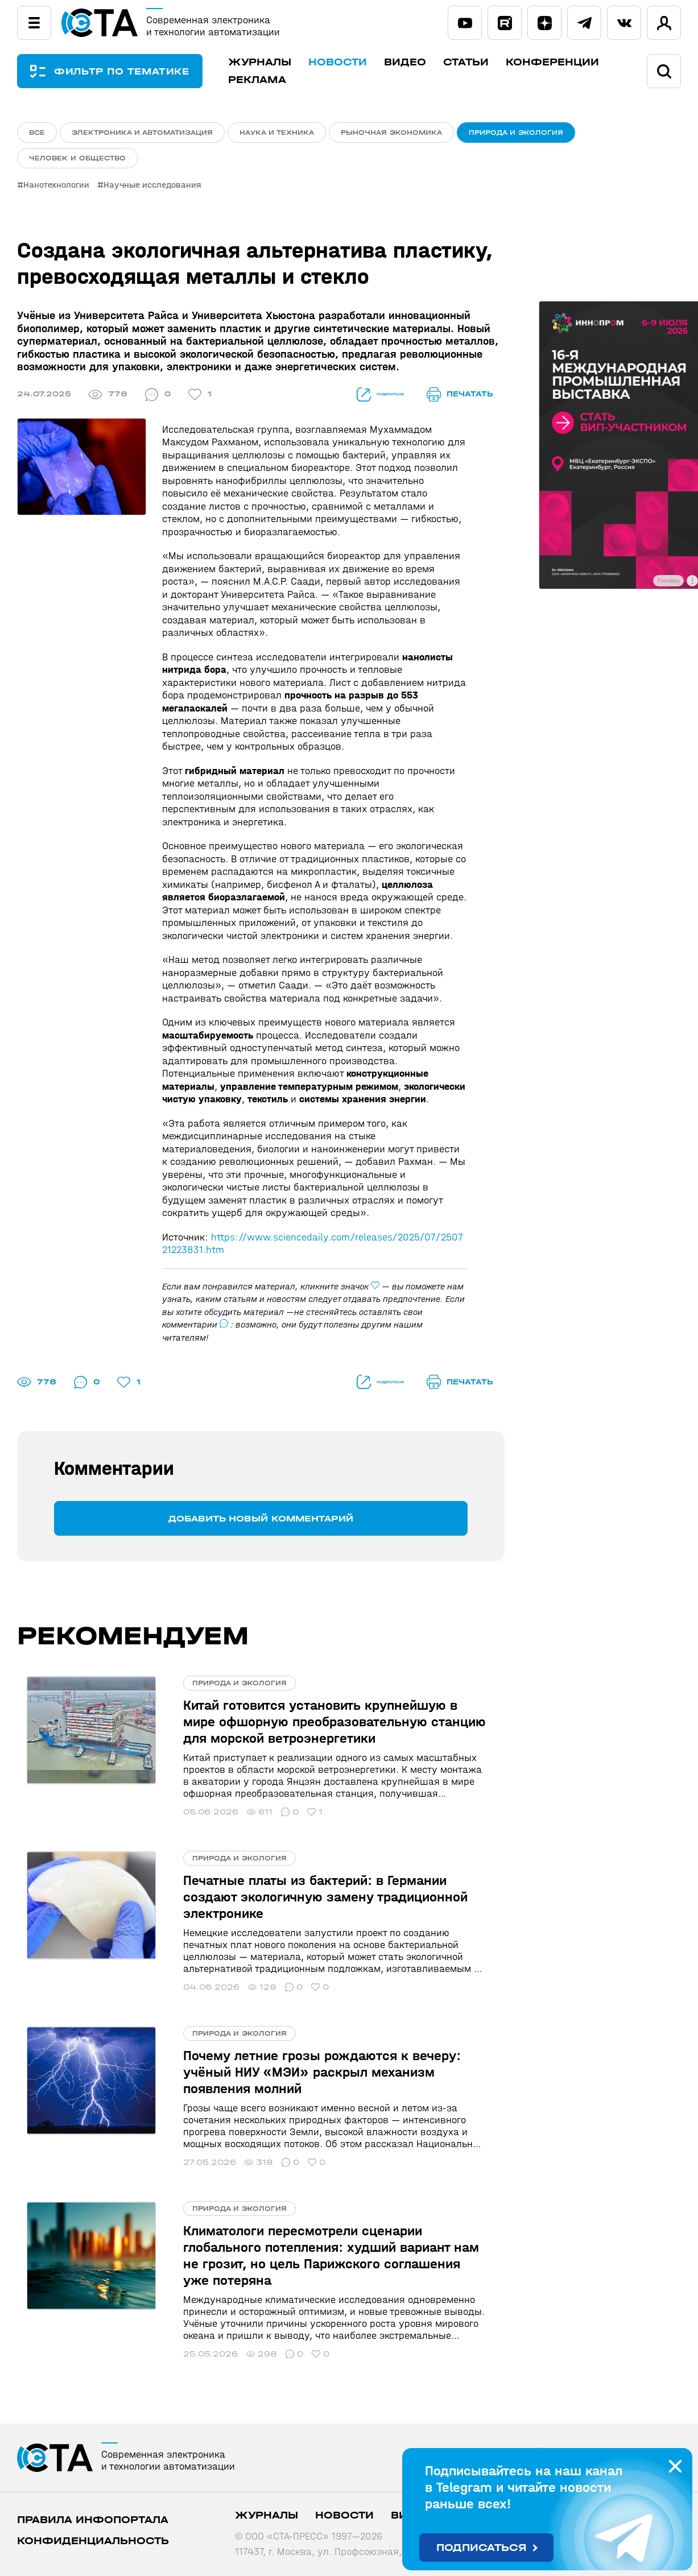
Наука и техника (276, 133)
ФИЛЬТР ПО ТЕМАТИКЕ (131, 71)
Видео (423, 62)
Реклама (275, 80)
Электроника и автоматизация (142, 133)
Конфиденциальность (93, 2513)
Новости (356, 62)
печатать (460, 399)
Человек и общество (77, 162)
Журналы (277, 62)
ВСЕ (37, 133)
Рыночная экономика (391, 133)
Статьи (484, 62)
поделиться (362, 399)
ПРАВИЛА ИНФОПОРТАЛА (92, 2492)
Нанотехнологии (56, 191)
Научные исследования (156, 191)
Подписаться (481, 2548)
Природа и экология (516, 133)
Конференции (570, 62)
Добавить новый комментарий (260, 1523)
